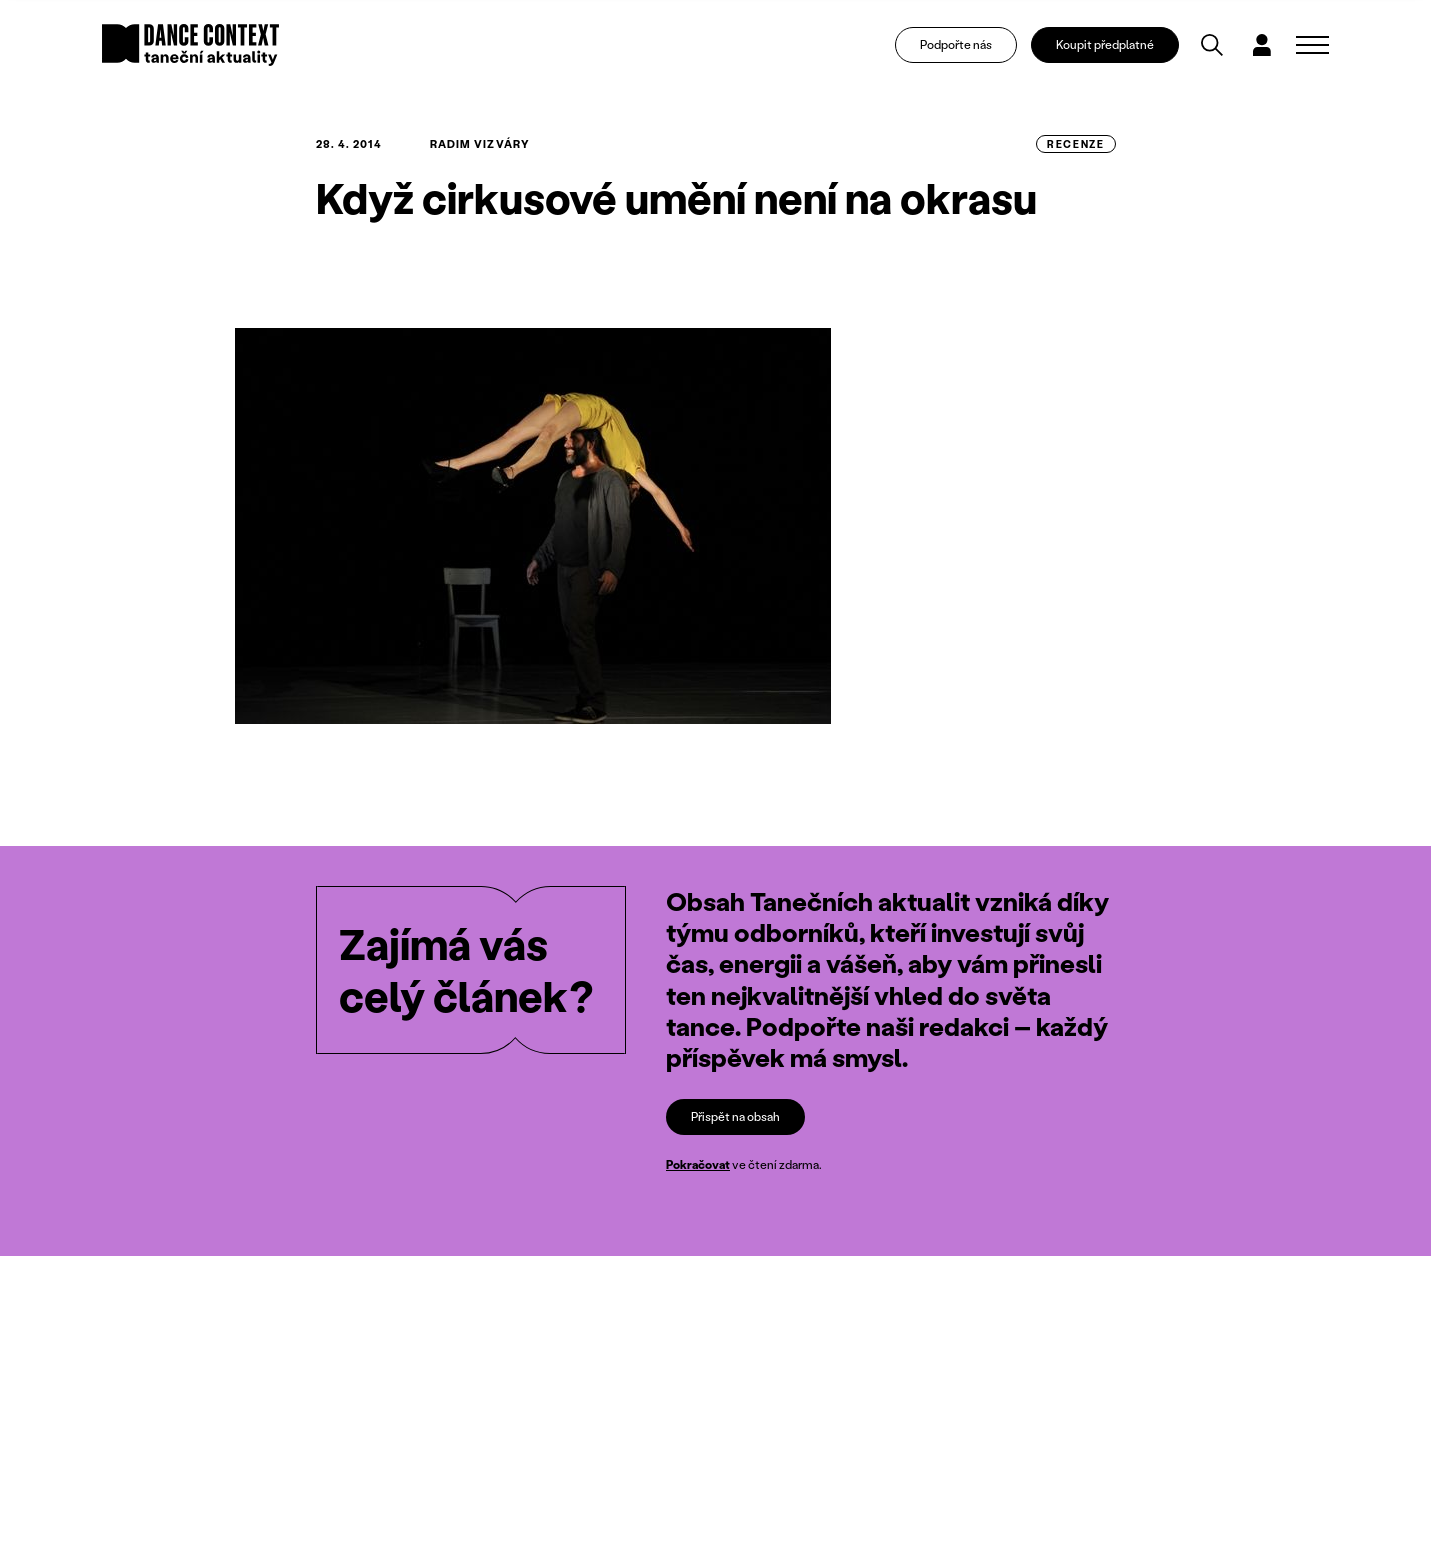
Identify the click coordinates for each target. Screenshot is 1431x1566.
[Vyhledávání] (1213, 46)
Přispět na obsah (735, 1116)
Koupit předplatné (1107, 45)
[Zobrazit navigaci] (1312, 46)
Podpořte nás (957, 45)
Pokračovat (698, 1164)
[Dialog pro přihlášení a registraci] (1263, 46)
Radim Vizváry (480, 144)
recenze (1075, 144)
